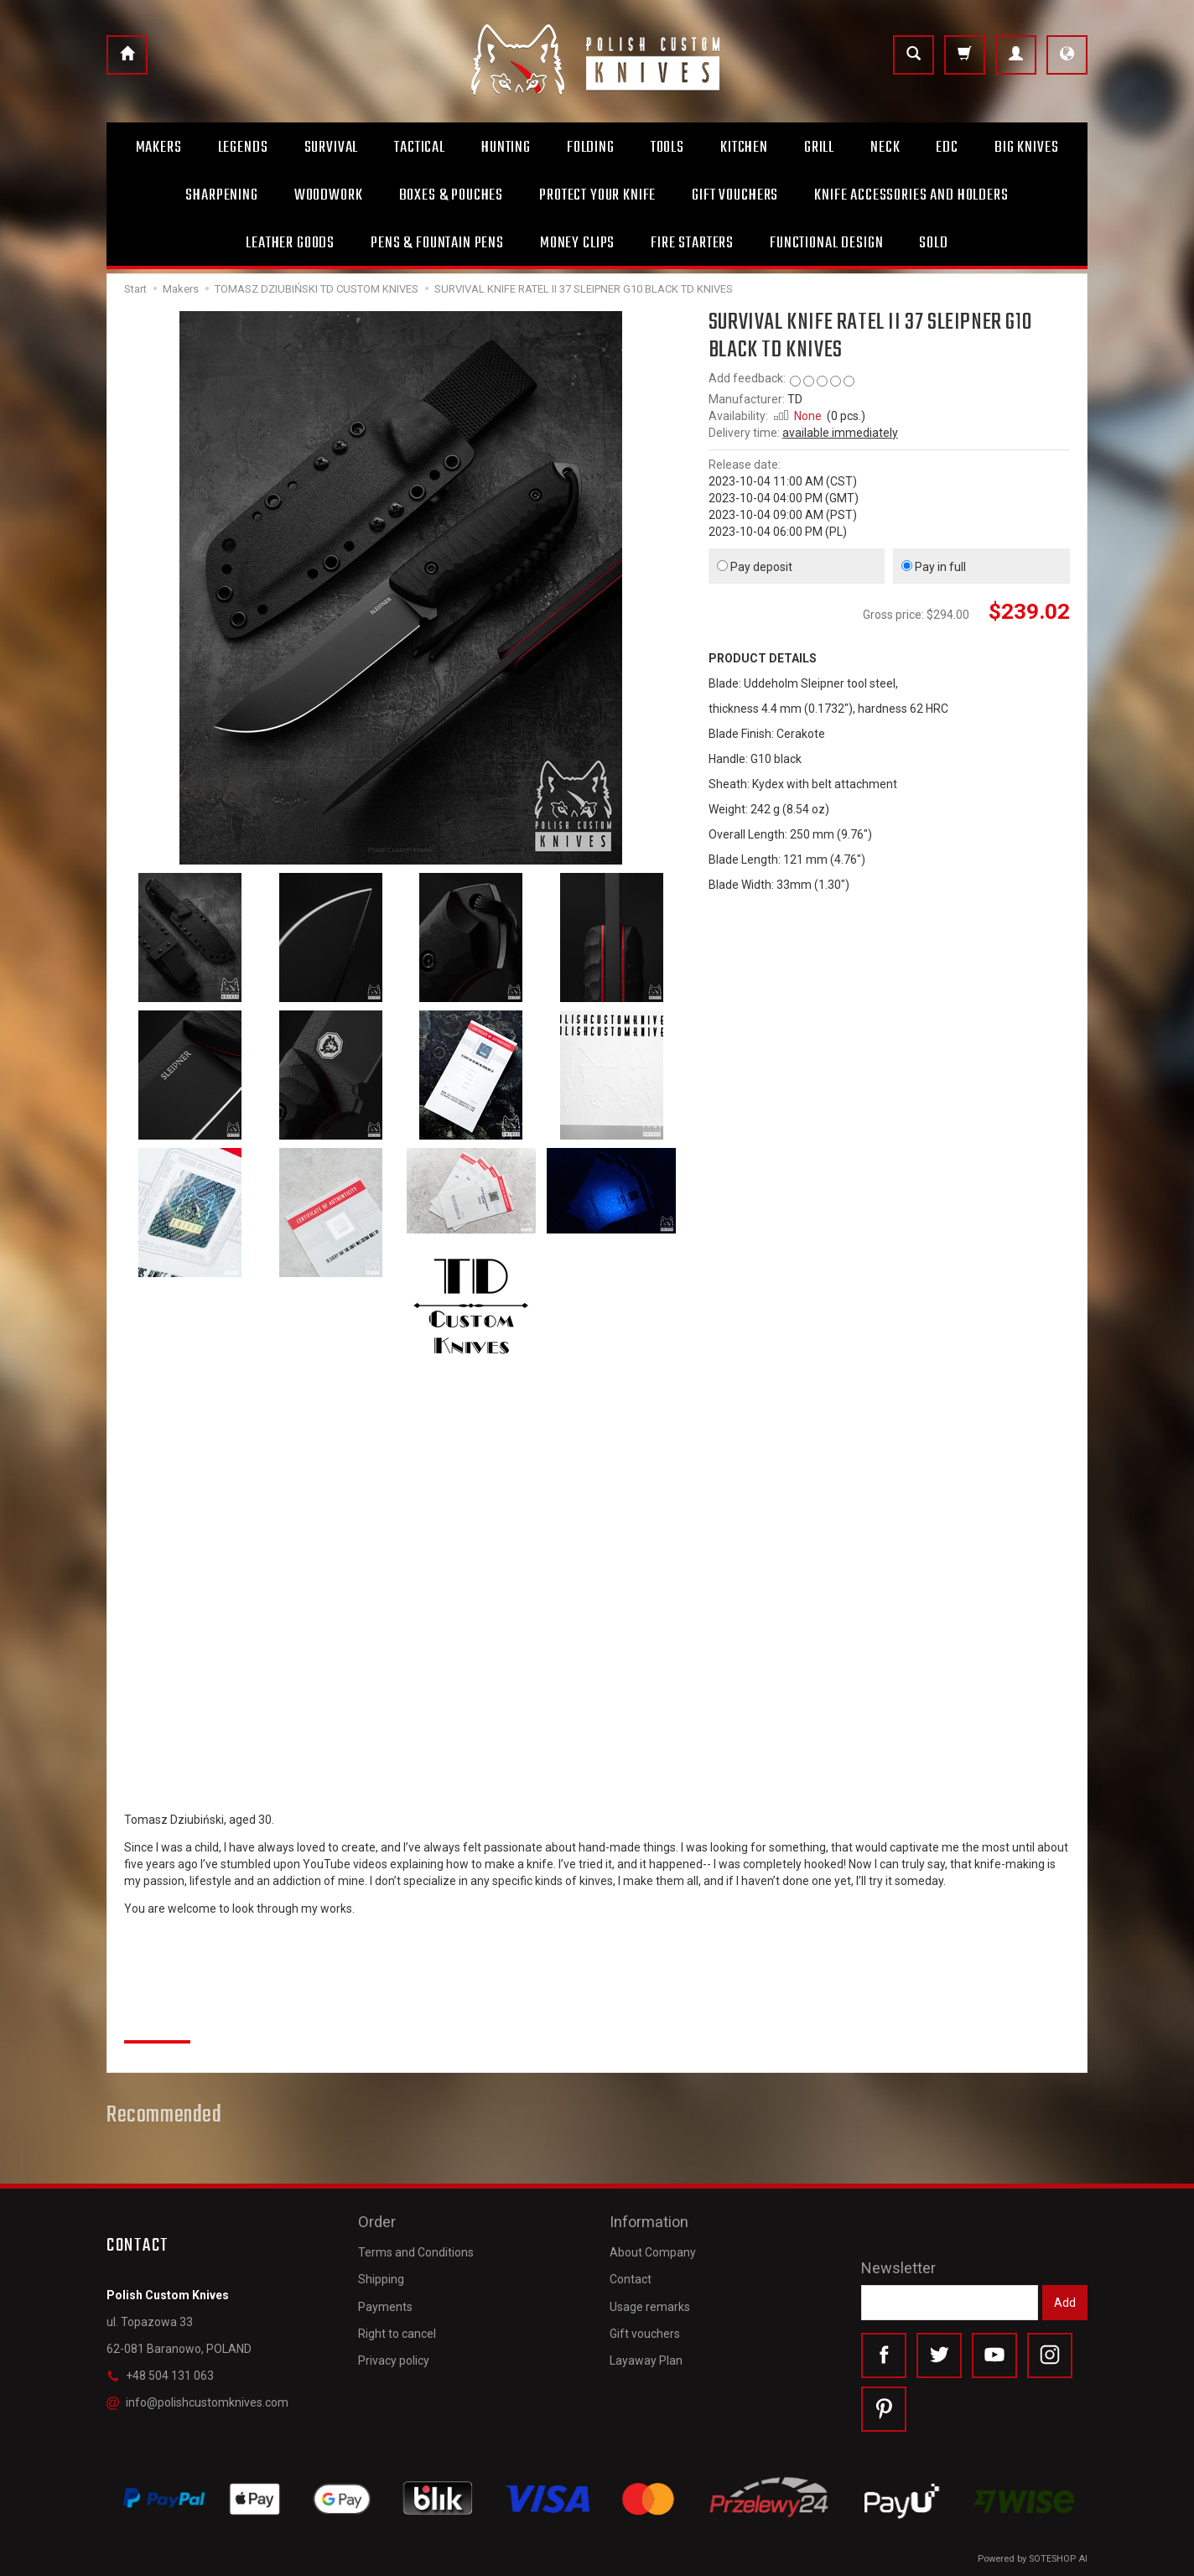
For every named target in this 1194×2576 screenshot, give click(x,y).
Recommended (164, 2115)
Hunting (506, 147)
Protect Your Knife (597, 195)
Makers (159, 147)
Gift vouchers (645, 2333)
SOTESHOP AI (1058, 2558)
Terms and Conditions (416, 2252)
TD (794, 399)
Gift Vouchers (735, 195)
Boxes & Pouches (451, 195)
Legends (243, 147)
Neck (885, 147)
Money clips (577, 243)
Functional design (826, 243)
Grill (819, 147)
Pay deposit (754, 567)
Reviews (157, 2022)
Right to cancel (397, 2333)
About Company (653, 2252)
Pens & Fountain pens (437, 243)
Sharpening (221, 195)
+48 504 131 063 (160, 2375)
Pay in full (933, 567)
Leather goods (290, 243)
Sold (933, 243)
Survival (331, 147)
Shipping (381, 2279)
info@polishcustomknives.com (197, 2402)
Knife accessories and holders (911, 195)
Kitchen (744, 147)
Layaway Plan (646, 2360)
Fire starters (692, 243)
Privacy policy (393, 2360)
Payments (385, 2307)
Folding (591, 147)
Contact (631, 2279)
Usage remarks (650, 2307)
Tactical (419, 147)
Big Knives (1026, 147)
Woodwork (328, 195)
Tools (667, 147)
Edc (947, 147)
